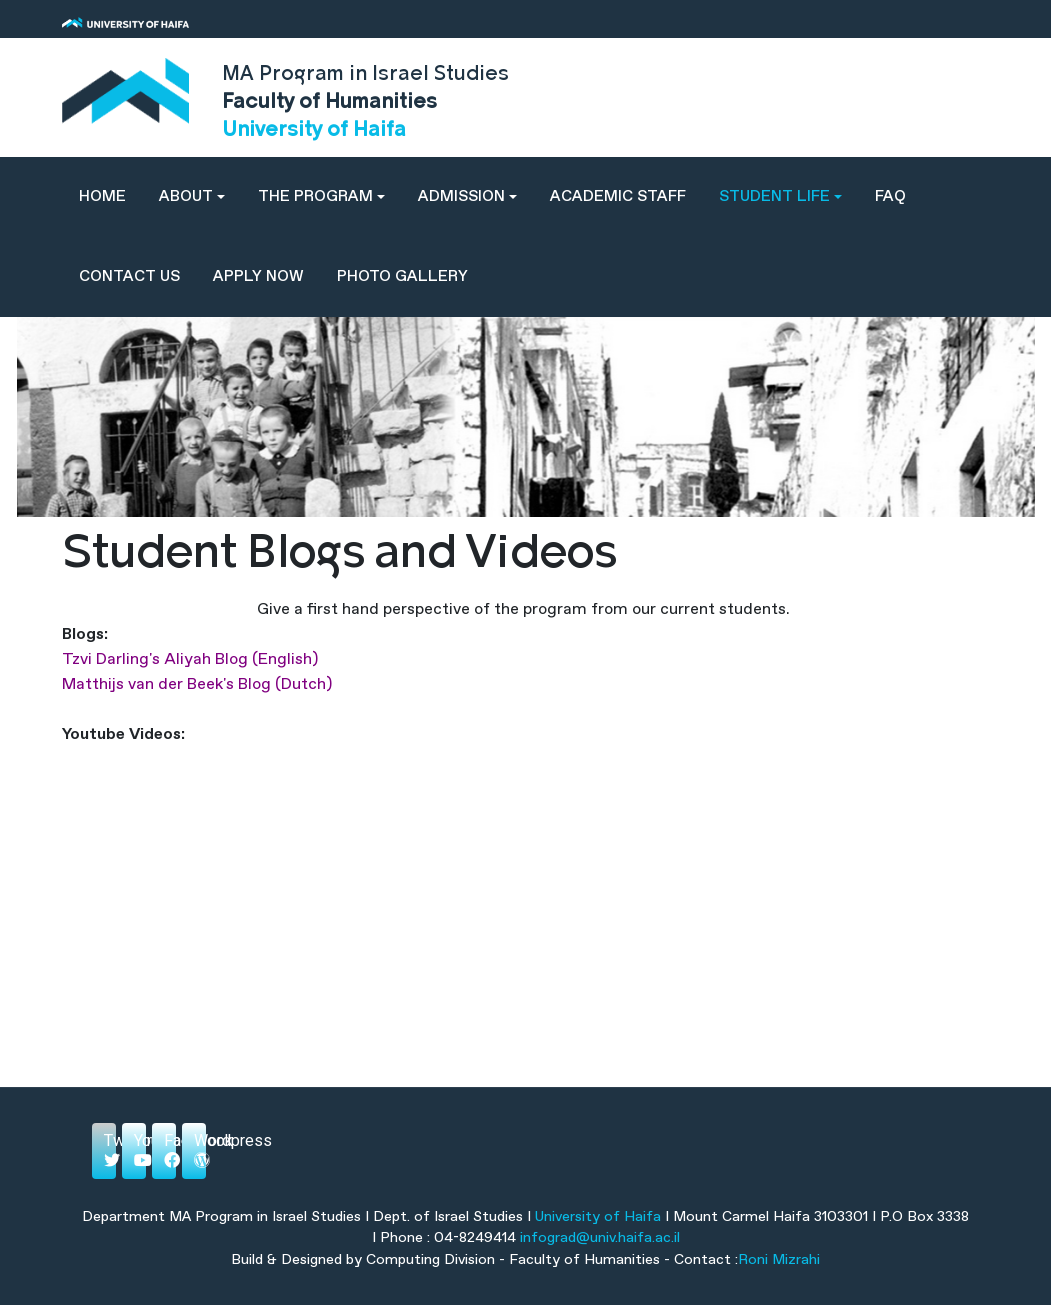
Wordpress (200, 1148)
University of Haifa (598, 1217)
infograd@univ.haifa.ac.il (600, 1238)
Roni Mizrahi (779, 1260)
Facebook (170, 1148)
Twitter (110, 1148)
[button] (191, 197)
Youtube (140, 1148)
